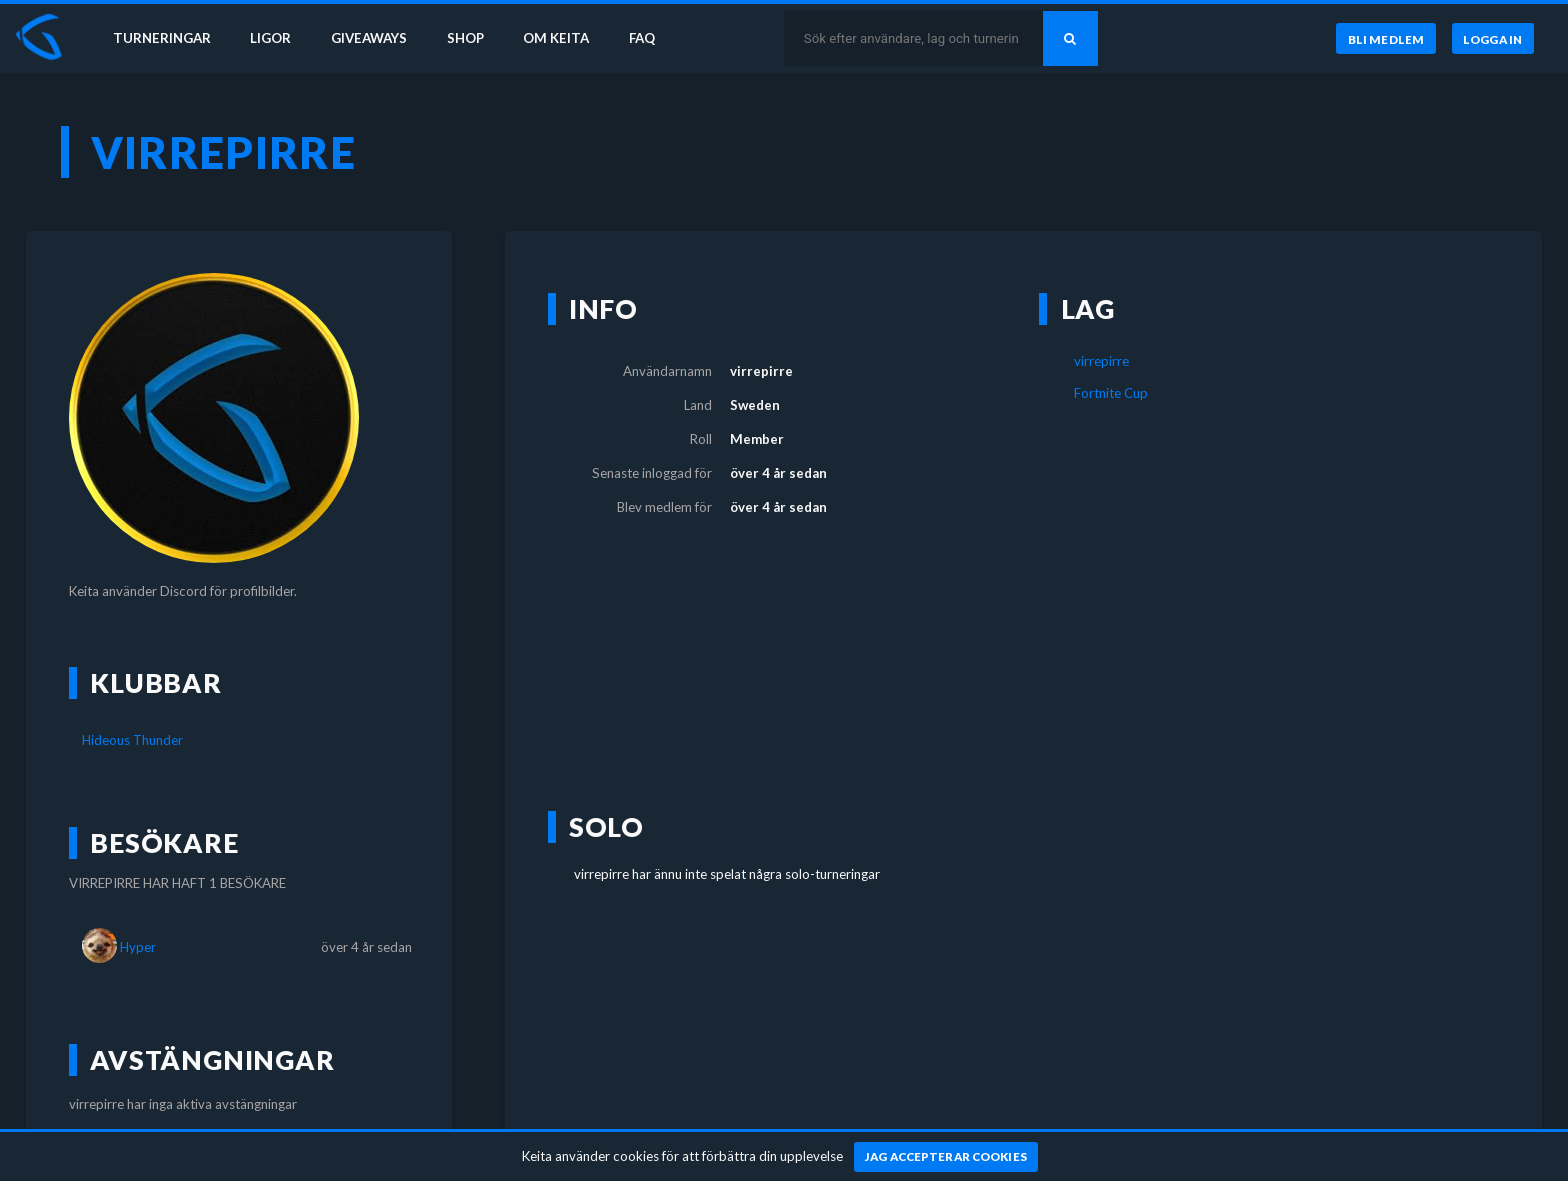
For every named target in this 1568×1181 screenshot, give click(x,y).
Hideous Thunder (132, 740)
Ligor (270, 38)
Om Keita (556, 38)
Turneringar (162, 38)
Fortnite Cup (1111, 393)
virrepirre (1101, 361)
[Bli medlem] (1385, 39)
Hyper (138, 947)
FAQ (642, 38)
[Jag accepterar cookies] (946, 1157)
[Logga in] (1493, 39)
